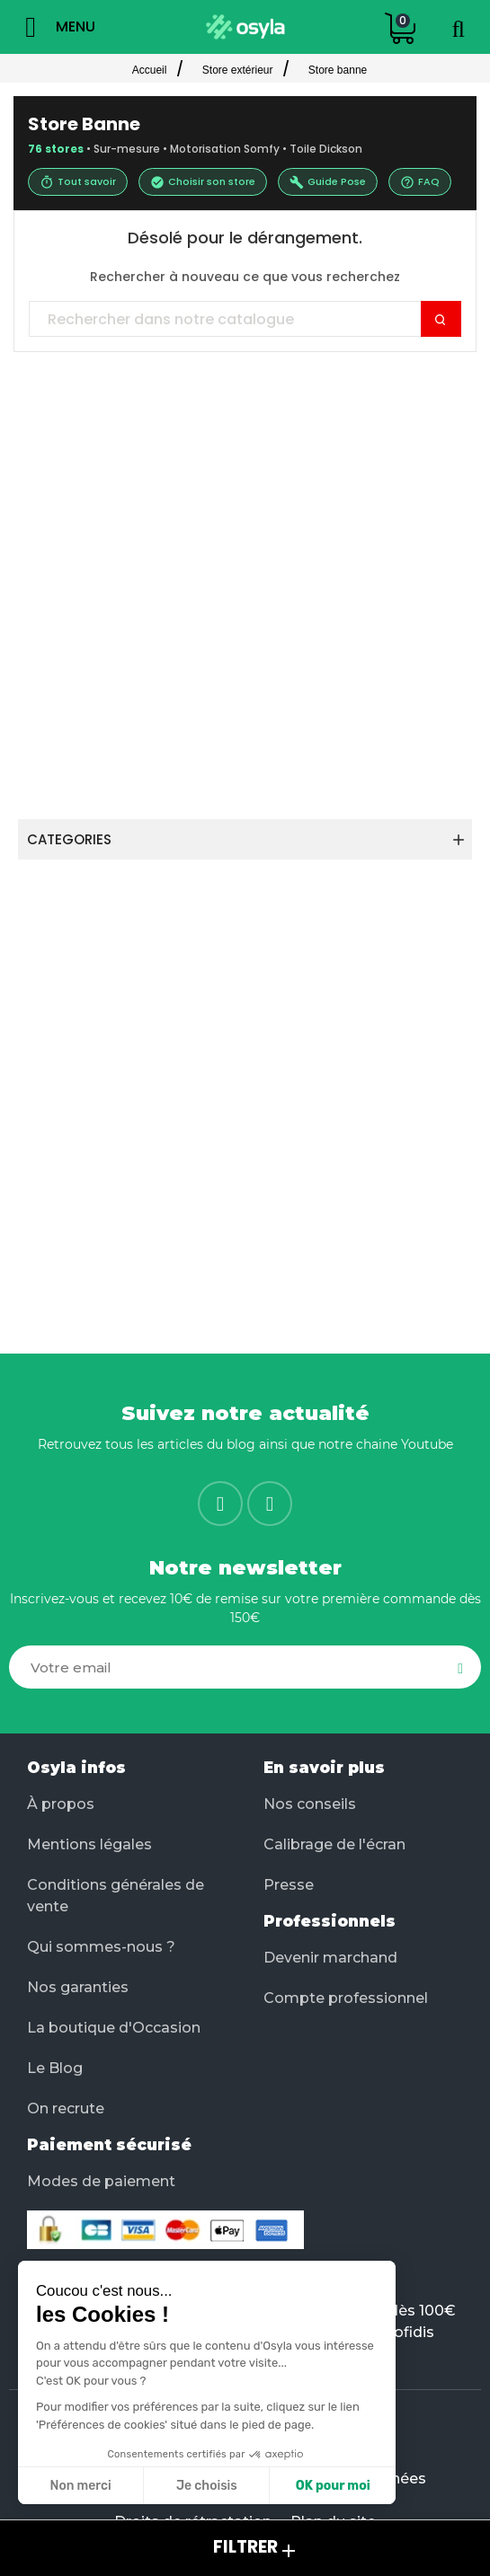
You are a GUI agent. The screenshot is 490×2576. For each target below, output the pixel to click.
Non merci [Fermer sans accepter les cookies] (80, 2485)
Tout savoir (78, 182)
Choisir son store (202, 182)
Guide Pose (328, 182)
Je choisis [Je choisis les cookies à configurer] (205, 2485)
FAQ (420, 182)
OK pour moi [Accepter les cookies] (332, 2485)
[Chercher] (245, 320)
